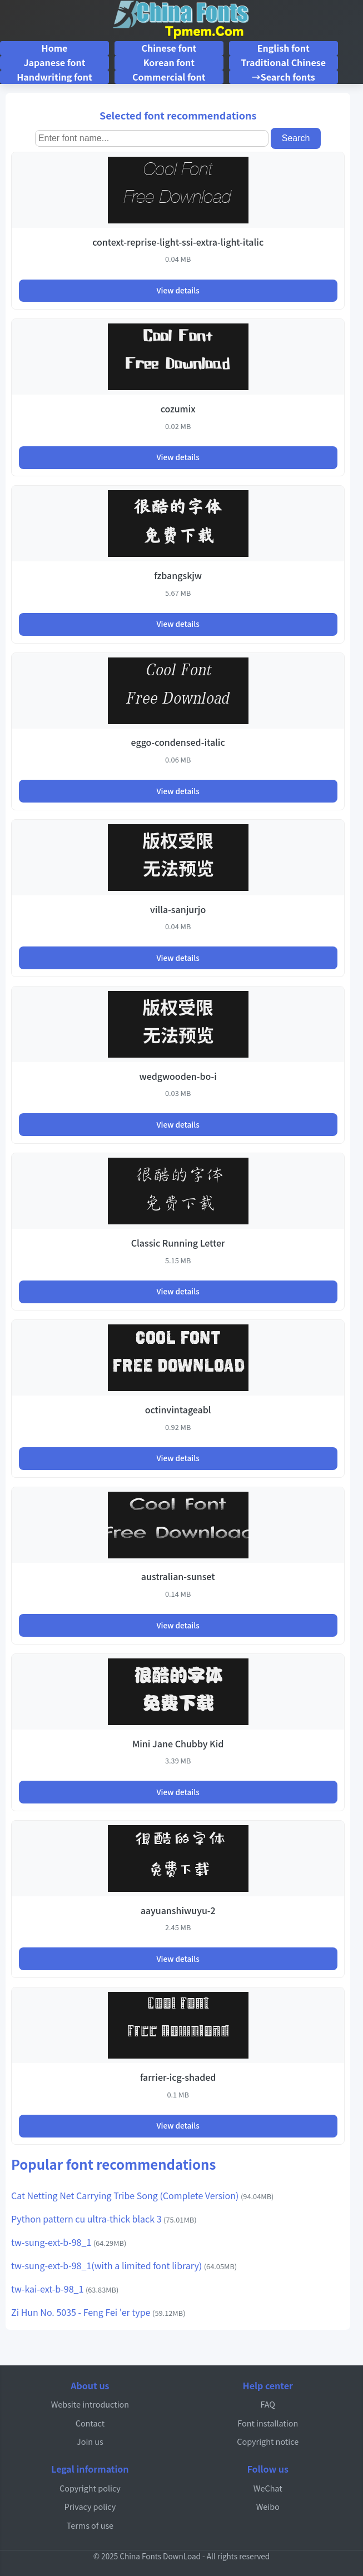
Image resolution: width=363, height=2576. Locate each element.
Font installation (267, 2423)
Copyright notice (268, 2441)
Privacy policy (90, 2506)
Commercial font (168, 76)
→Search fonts (283, 76)
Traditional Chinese (283, 62)
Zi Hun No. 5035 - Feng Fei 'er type (98, 2312)
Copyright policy (90, 2488)
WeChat (267, 2488)
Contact (90, 2423)
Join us (90, 2441)
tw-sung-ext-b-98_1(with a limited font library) (124, 2265)
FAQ (267, 2404)
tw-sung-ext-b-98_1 (68, 2242)
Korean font (169, 62)
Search (296, 138)
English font (283, 47)
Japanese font (54, 62)
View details (177, 290)
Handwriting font (54, 76)
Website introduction (90, 2404)
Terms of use (90, 2525)
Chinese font (168, 47)
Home (55, 47)
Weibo (268, 2506)
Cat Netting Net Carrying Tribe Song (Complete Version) (142, 2195)
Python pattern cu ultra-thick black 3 (104, 2218)
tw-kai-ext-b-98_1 (64, 2288)
